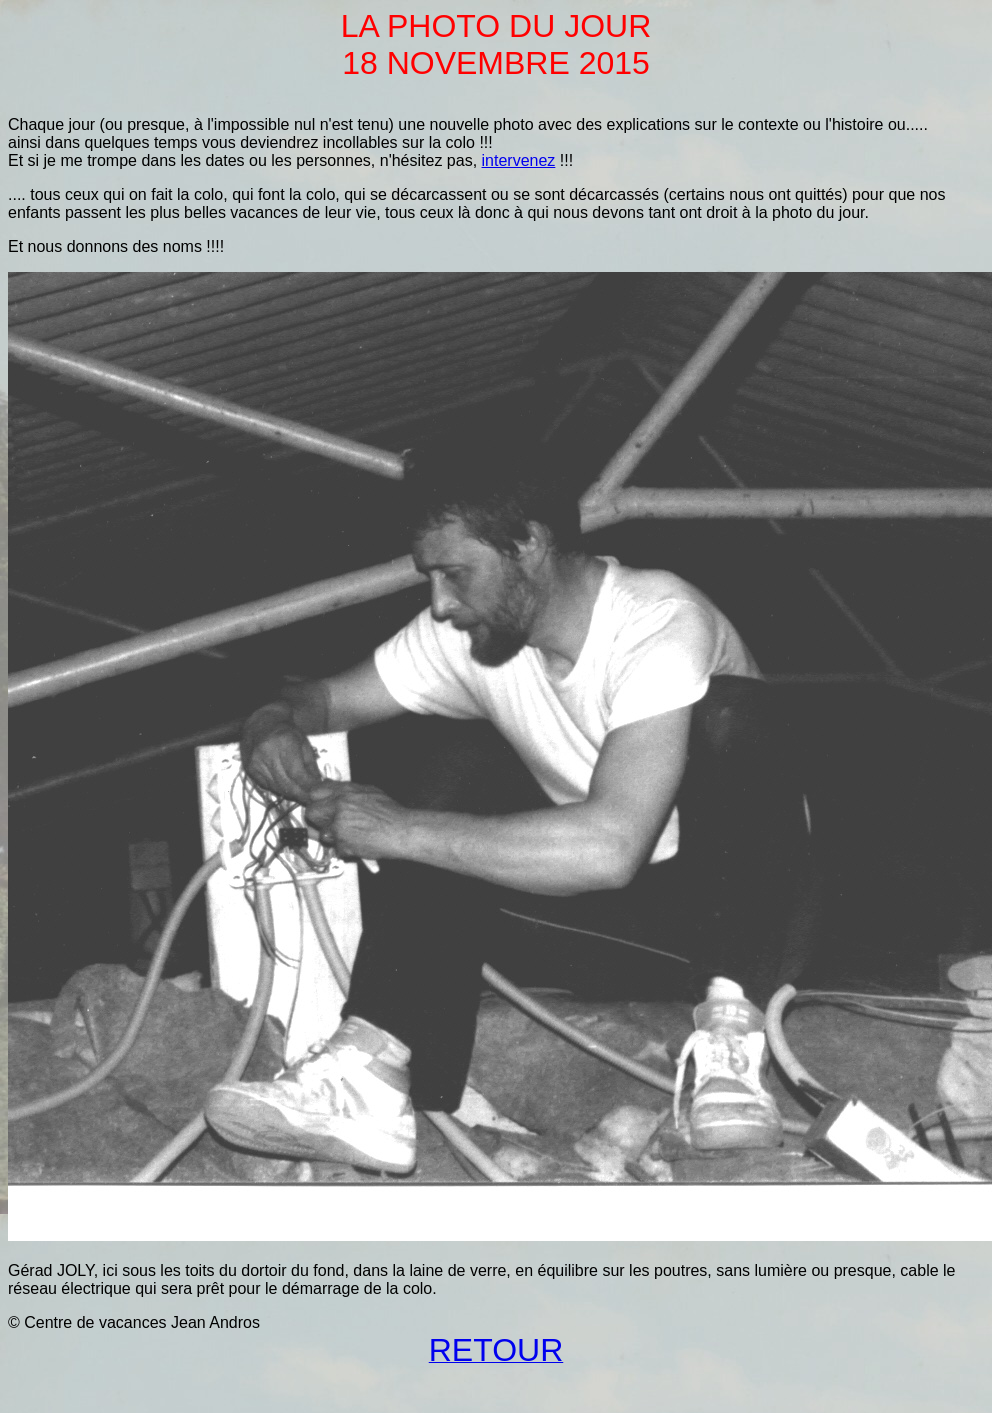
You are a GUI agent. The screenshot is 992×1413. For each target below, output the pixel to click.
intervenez (519, 160)
